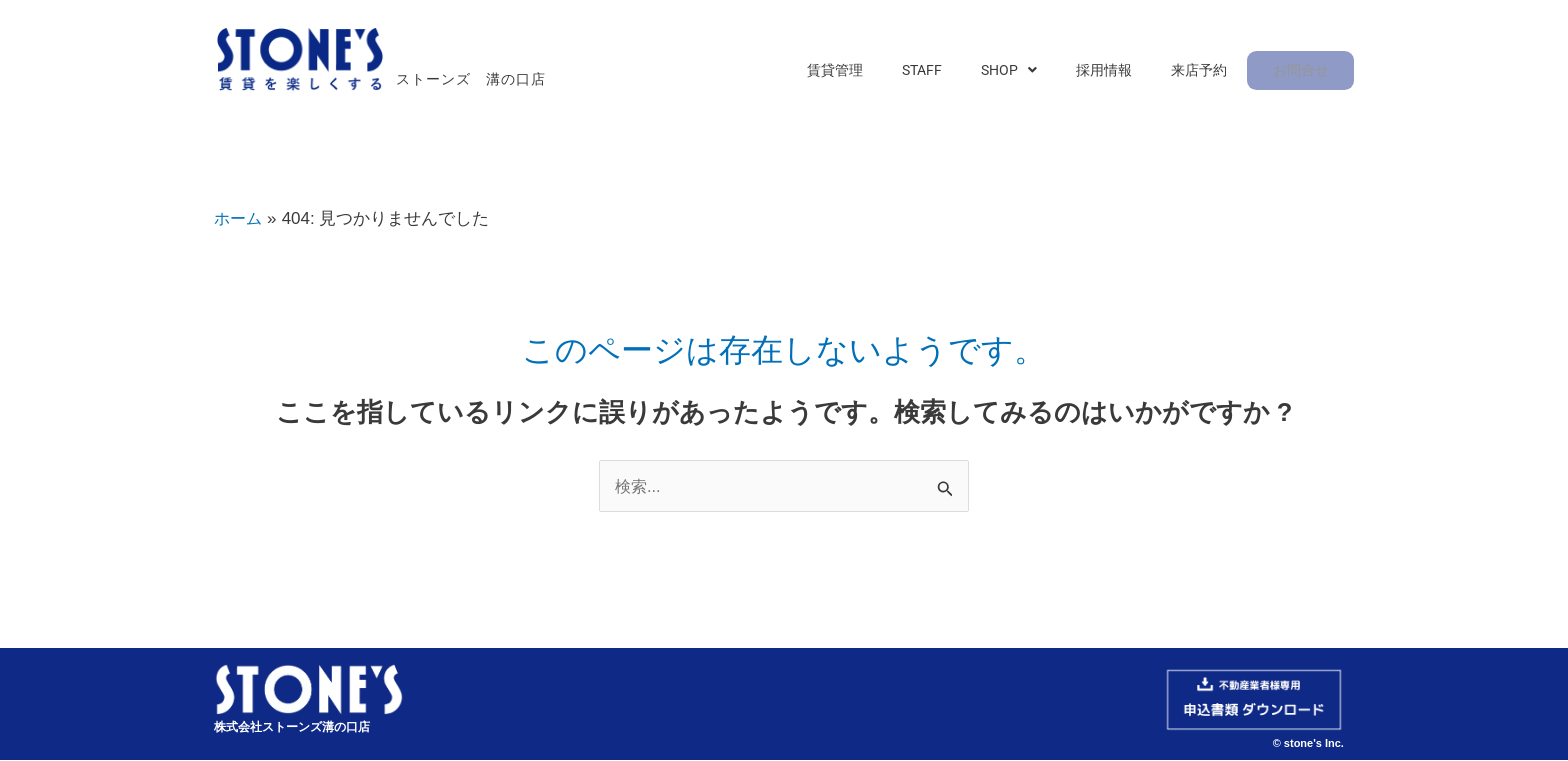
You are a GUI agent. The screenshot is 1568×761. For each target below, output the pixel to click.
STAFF (955, 72)
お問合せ (1301, 72)
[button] (1033, 72)
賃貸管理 (877, 72)
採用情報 (1119, 72)
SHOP (1033, 72)
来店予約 (1205, 72)
